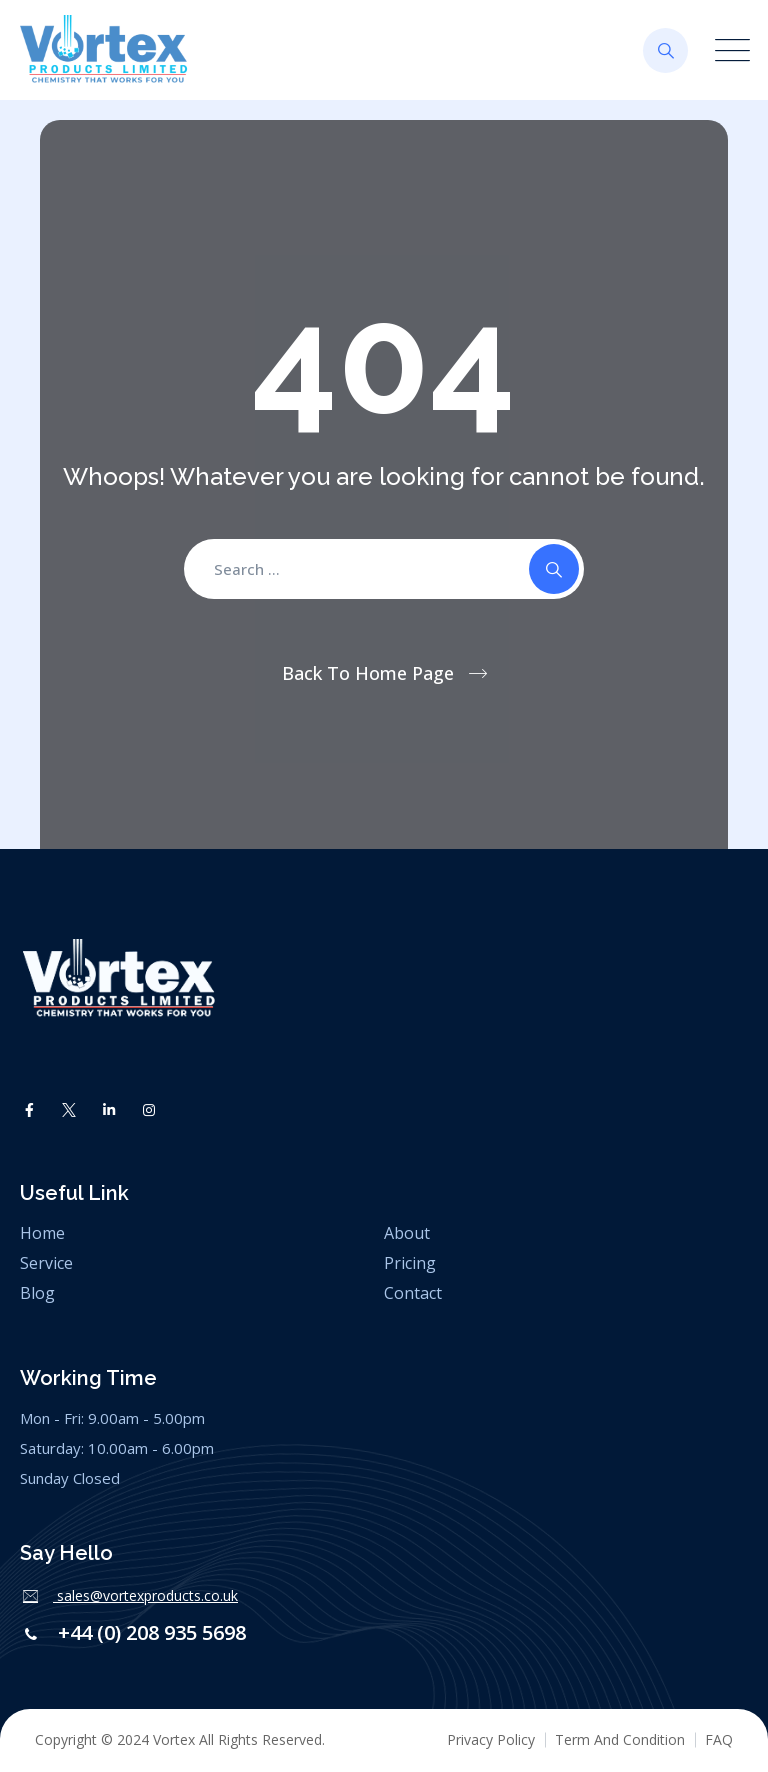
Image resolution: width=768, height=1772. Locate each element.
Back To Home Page (368, 673)
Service (46, 1263)
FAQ (719, 1739)
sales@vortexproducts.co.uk (145, 1595)
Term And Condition (620, 1739)
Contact (413, 1293)
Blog (37, 1293)
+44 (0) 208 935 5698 (149, 1632)
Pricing (410, 1263)
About (407, 1233)
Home (42, 1233)
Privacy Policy (491, 1739)
